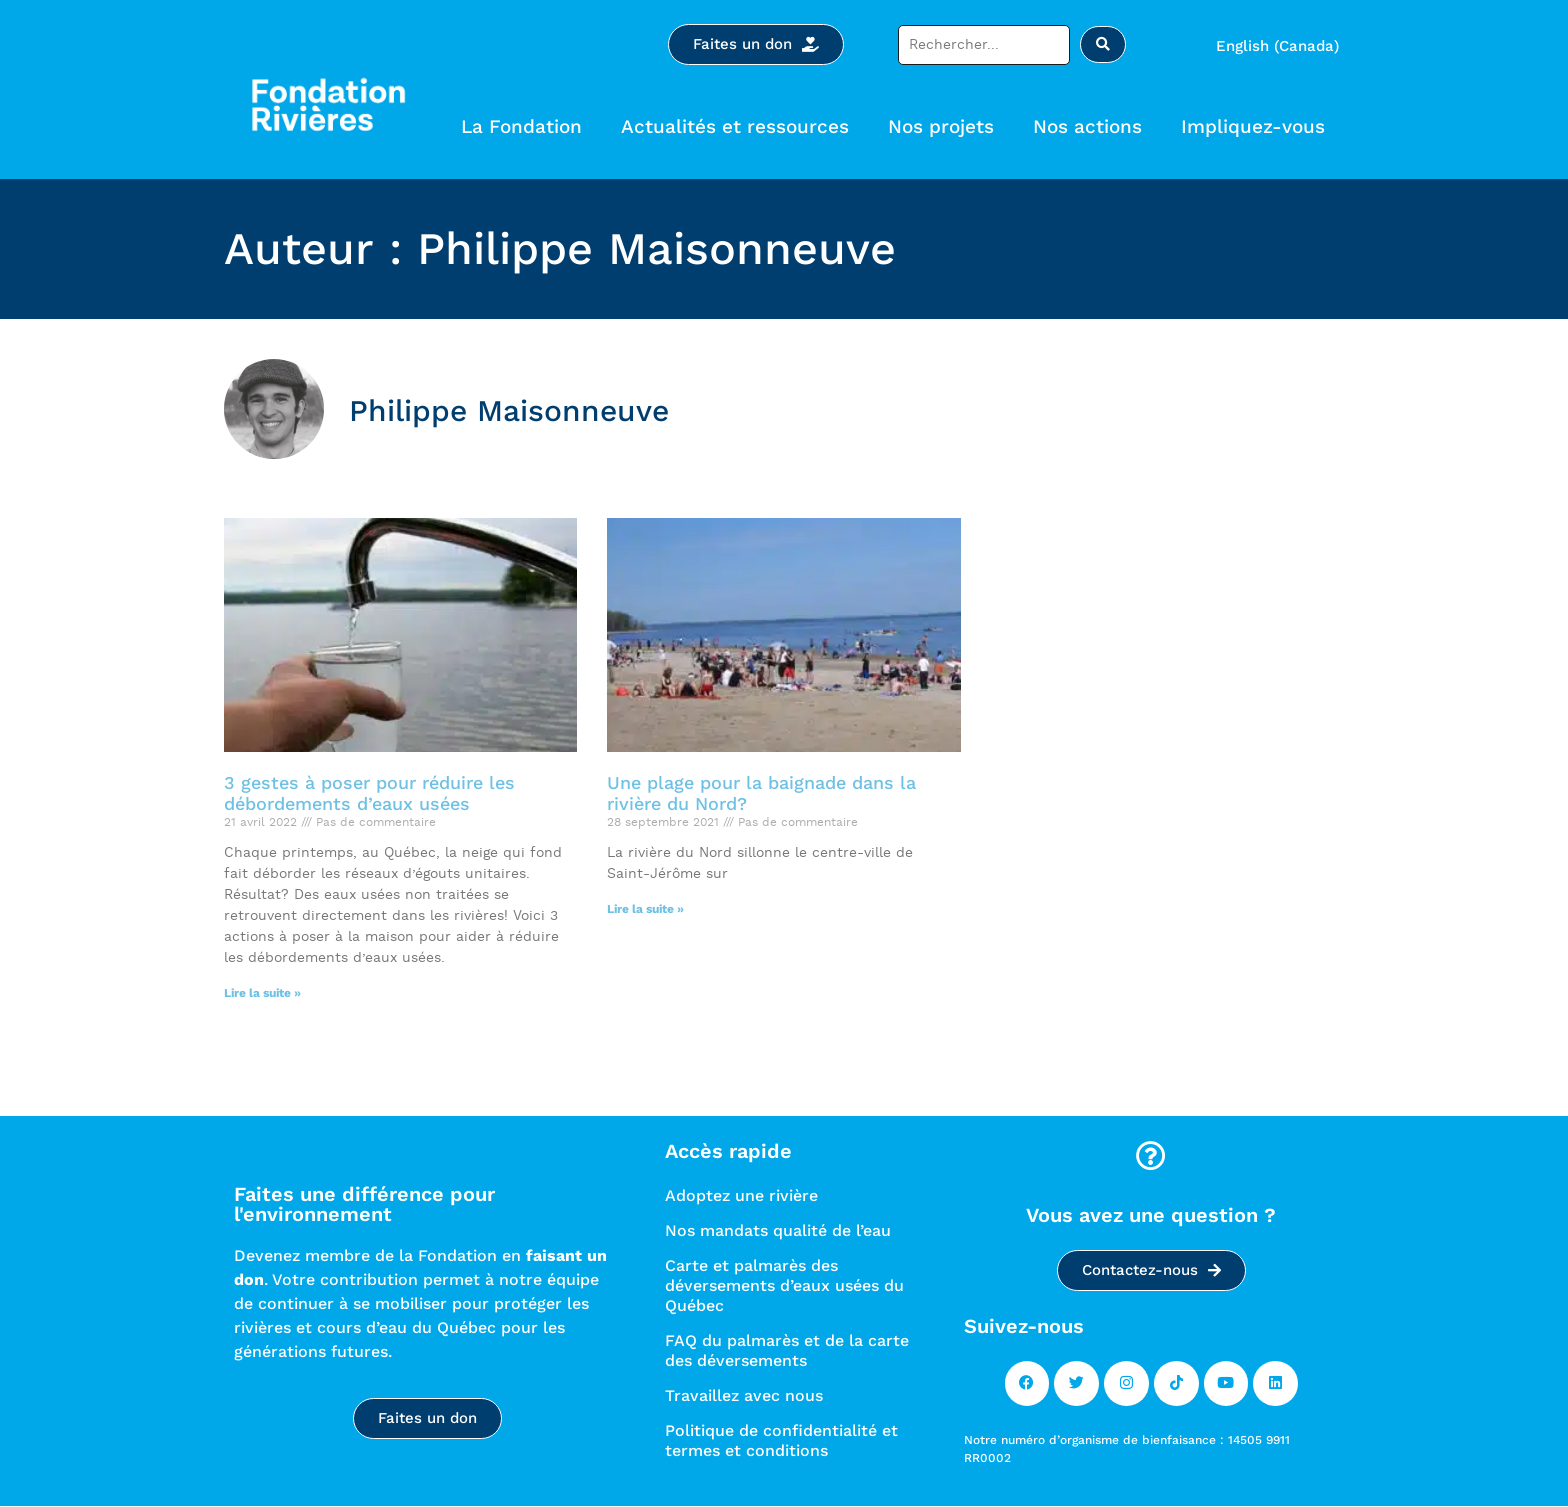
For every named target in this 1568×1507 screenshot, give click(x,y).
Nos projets (946, 126)
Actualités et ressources (740, 126)
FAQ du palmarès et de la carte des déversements (787, 1350)
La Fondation (526, 126)
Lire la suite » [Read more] (262, 993)
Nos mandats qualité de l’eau (778, 1230)
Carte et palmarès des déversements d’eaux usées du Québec (784, 1285)
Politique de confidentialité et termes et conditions (781, 1440)
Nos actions (1092, 126)
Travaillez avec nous (744, 1395)
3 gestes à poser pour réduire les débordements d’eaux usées (369, 793)
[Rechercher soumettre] (1103, 44)
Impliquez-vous (1258, 126)
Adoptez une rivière (741, 1195)
